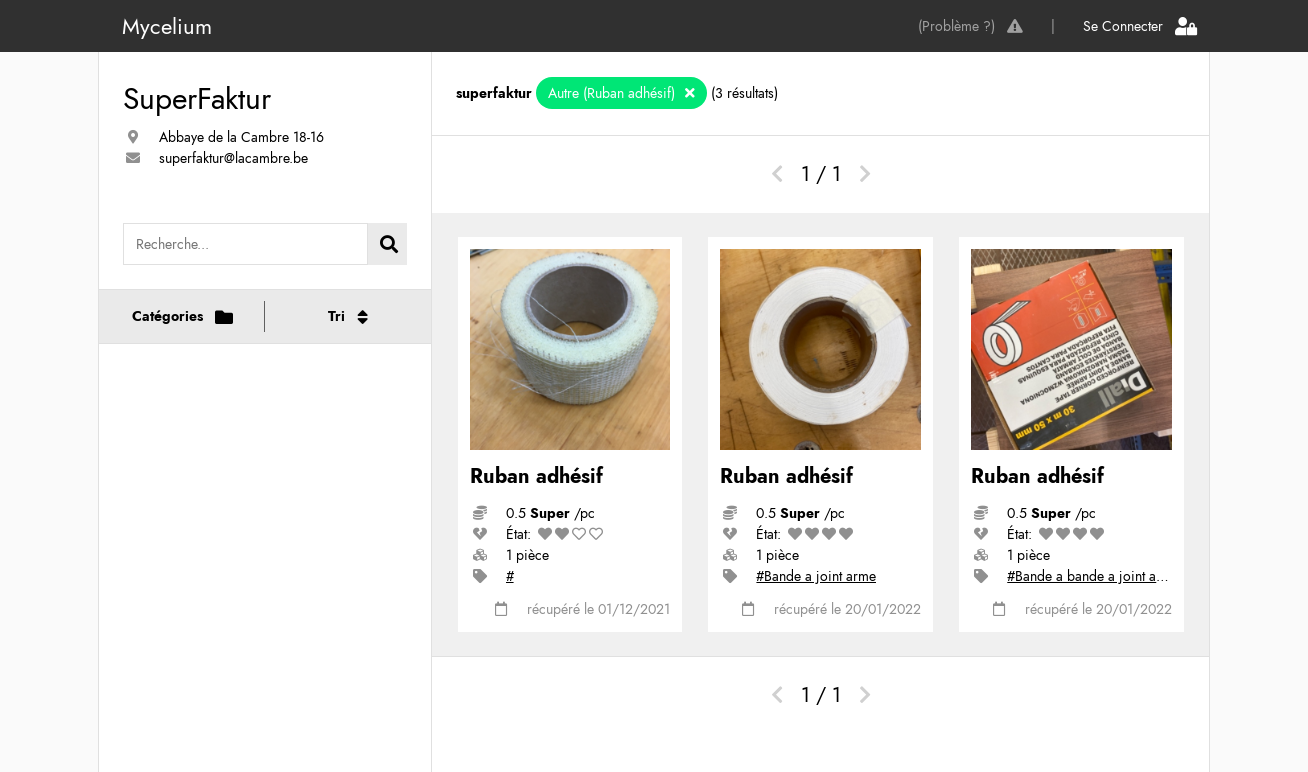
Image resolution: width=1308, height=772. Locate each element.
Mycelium (167, 26)
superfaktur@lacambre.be (233, 158)
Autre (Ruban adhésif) (613, 93)
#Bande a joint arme (816, 576)
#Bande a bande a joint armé (1093, 576)
